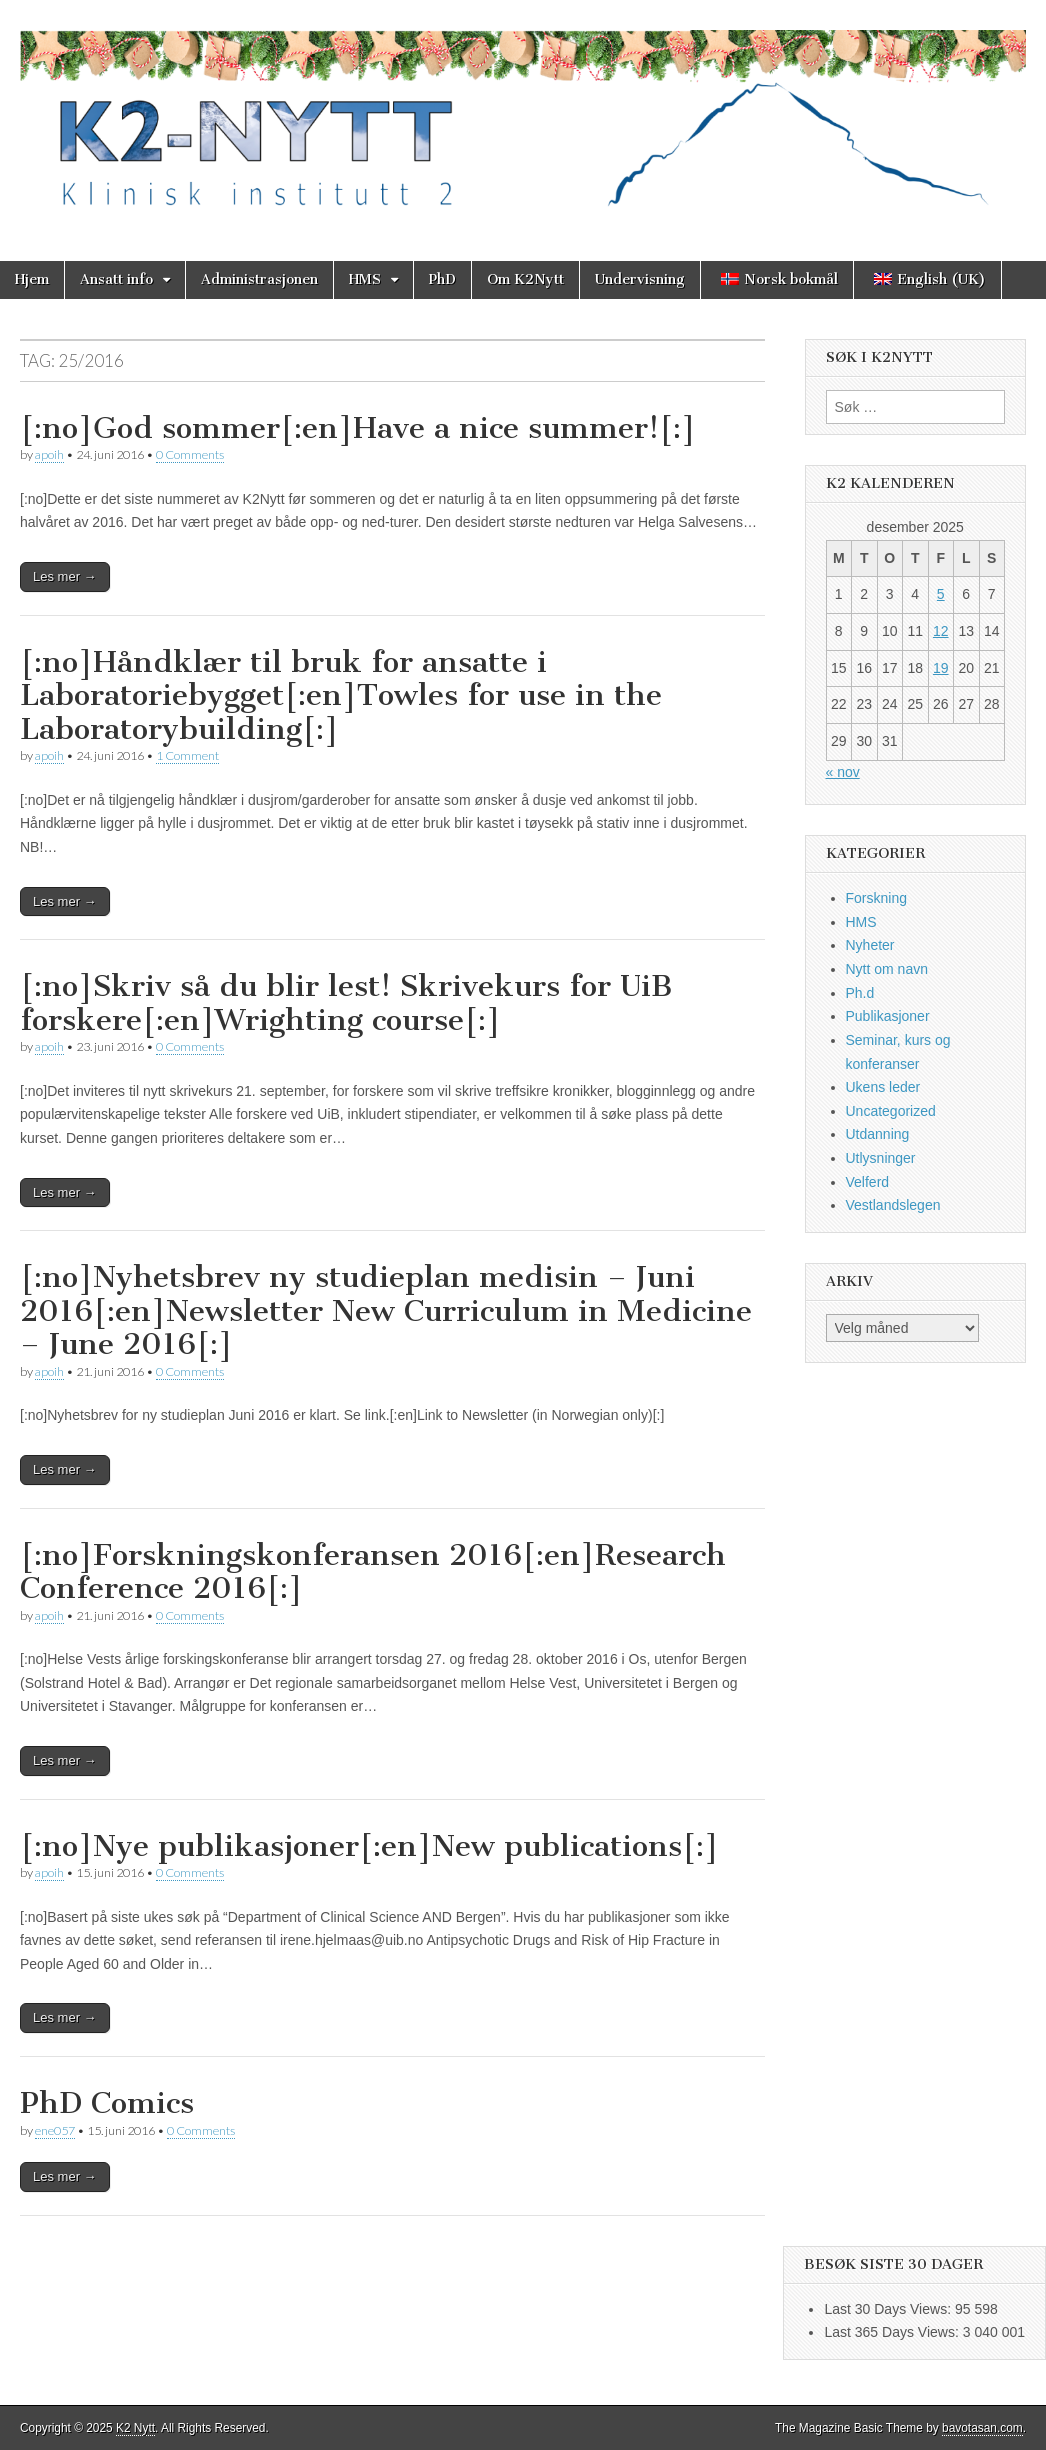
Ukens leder (883, 1087)
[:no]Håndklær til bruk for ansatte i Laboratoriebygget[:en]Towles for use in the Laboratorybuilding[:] (341, 695)
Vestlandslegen (893, 1205)
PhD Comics (107, 2103)
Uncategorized (891, 1111)
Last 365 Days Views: (893, 2332)
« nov (843, 772)
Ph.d (860, 993)
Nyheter (870, 945)
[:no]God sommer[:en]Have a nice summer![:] (358, 428)
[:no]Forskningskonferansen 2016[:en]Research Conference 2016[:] (373, 1572)
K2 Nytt (135, 2428)
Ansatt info (116, 279)
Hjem (32, 279)
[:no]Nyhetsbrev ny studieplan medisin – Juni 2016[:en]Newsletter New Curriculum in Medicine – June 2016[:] (386, 1310)
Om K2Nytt (525, 279)
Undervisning (640, 279)
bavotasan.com (982, 2428)
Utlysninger (881, 1158)
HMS (365, 279)
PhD (442, 279)
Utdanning (878, 1134)
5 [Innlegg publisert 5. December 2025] (941, 594)
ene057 (55, 2130)
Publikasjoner (888, 1016)
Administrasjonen (259, 279)
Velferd (868, 1182)
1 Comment (187, 755)
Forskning (876, 898)
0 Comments (190, 454)
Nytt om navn (887, 969)
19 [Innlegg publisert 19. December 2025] (941, 668)
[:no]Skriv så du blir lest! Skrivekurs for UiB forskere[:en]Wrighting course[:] (346, 1003)
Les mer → (65, 576)
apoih (49, 454)
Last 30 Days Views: (889, 2309)
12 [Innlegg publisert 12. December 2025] (941, 631)
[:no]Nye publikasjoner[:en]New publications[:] (369, 1846)
